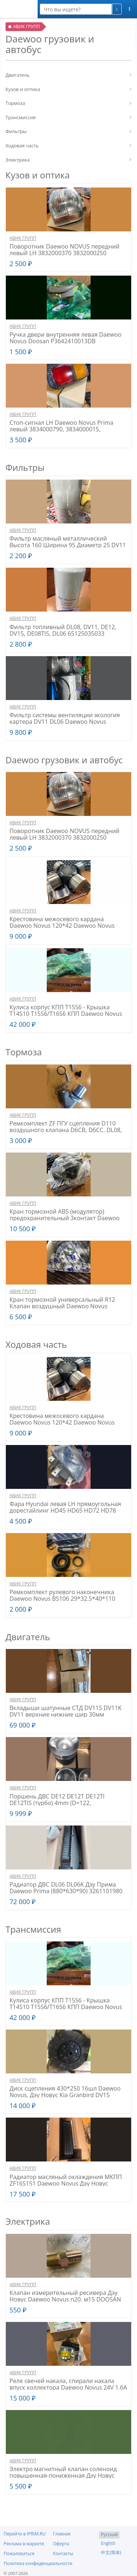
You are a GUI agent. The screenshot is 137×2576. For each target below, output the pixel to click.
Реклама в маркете (24, 2544)
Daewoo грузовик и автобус (64, 760)
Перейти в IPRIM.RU (25, 2534)
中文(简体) (111, 2552)
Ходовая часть (22, 145)
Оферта (61, 2544)
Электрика (17, 159)
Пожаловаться (19, 2553)
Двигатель (17, 75)
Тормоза (15, 103)
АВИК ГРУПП (22, 238)
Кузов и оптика (22, 89)
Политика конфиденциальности (38, 2563)
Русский (109, 2534)
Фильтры (16, 131)
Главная (62, 2534)
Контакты (63, 2553)
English (108, 2543)
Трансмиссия (20, 117)
